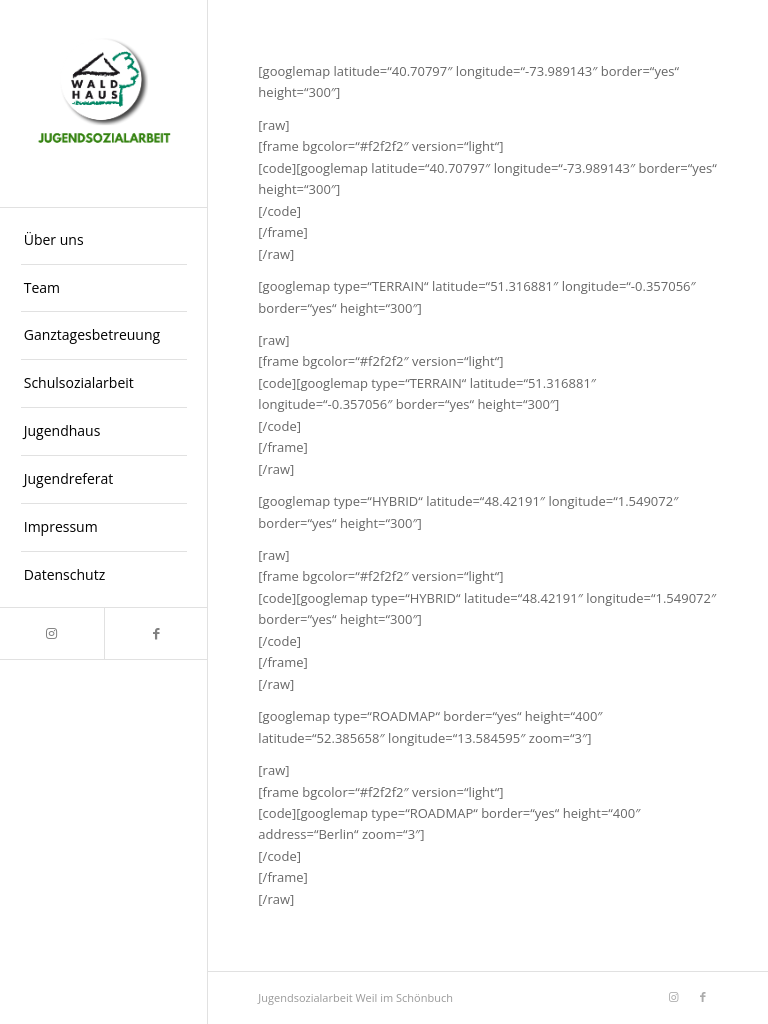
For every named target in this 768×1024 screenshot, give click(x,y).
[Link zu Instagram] (52, 633)
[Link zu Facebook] (156, 633)
